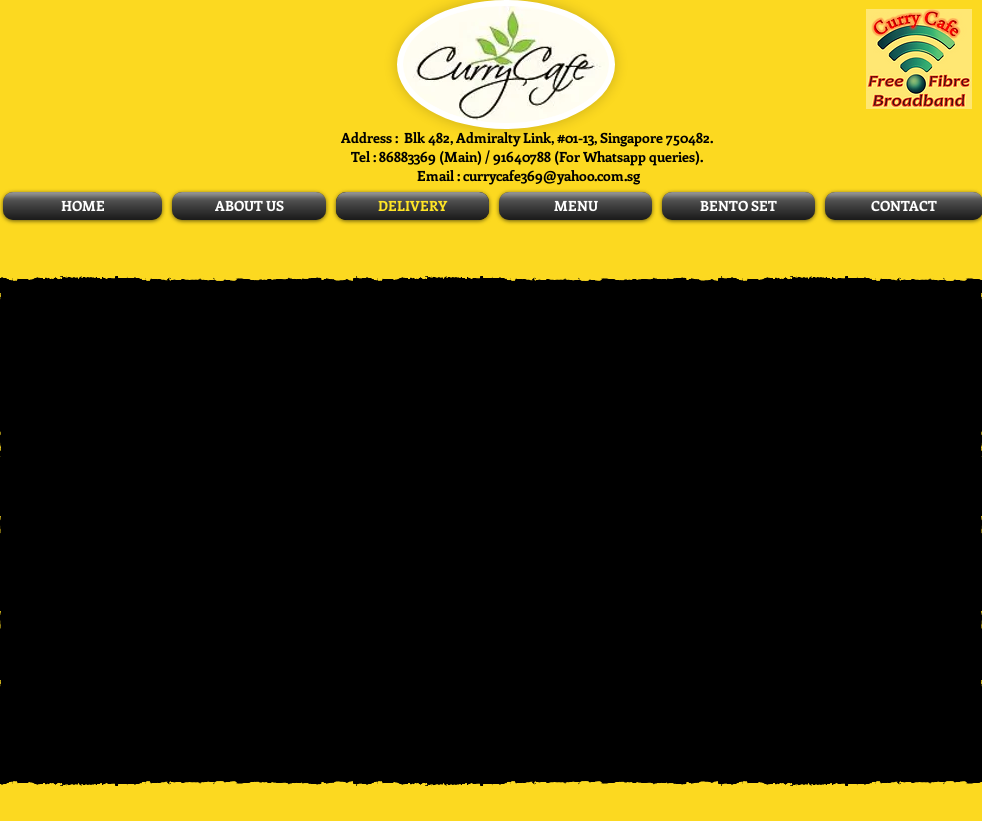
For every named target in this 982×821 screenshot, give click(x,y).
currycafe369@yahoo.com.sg (551, 175)
